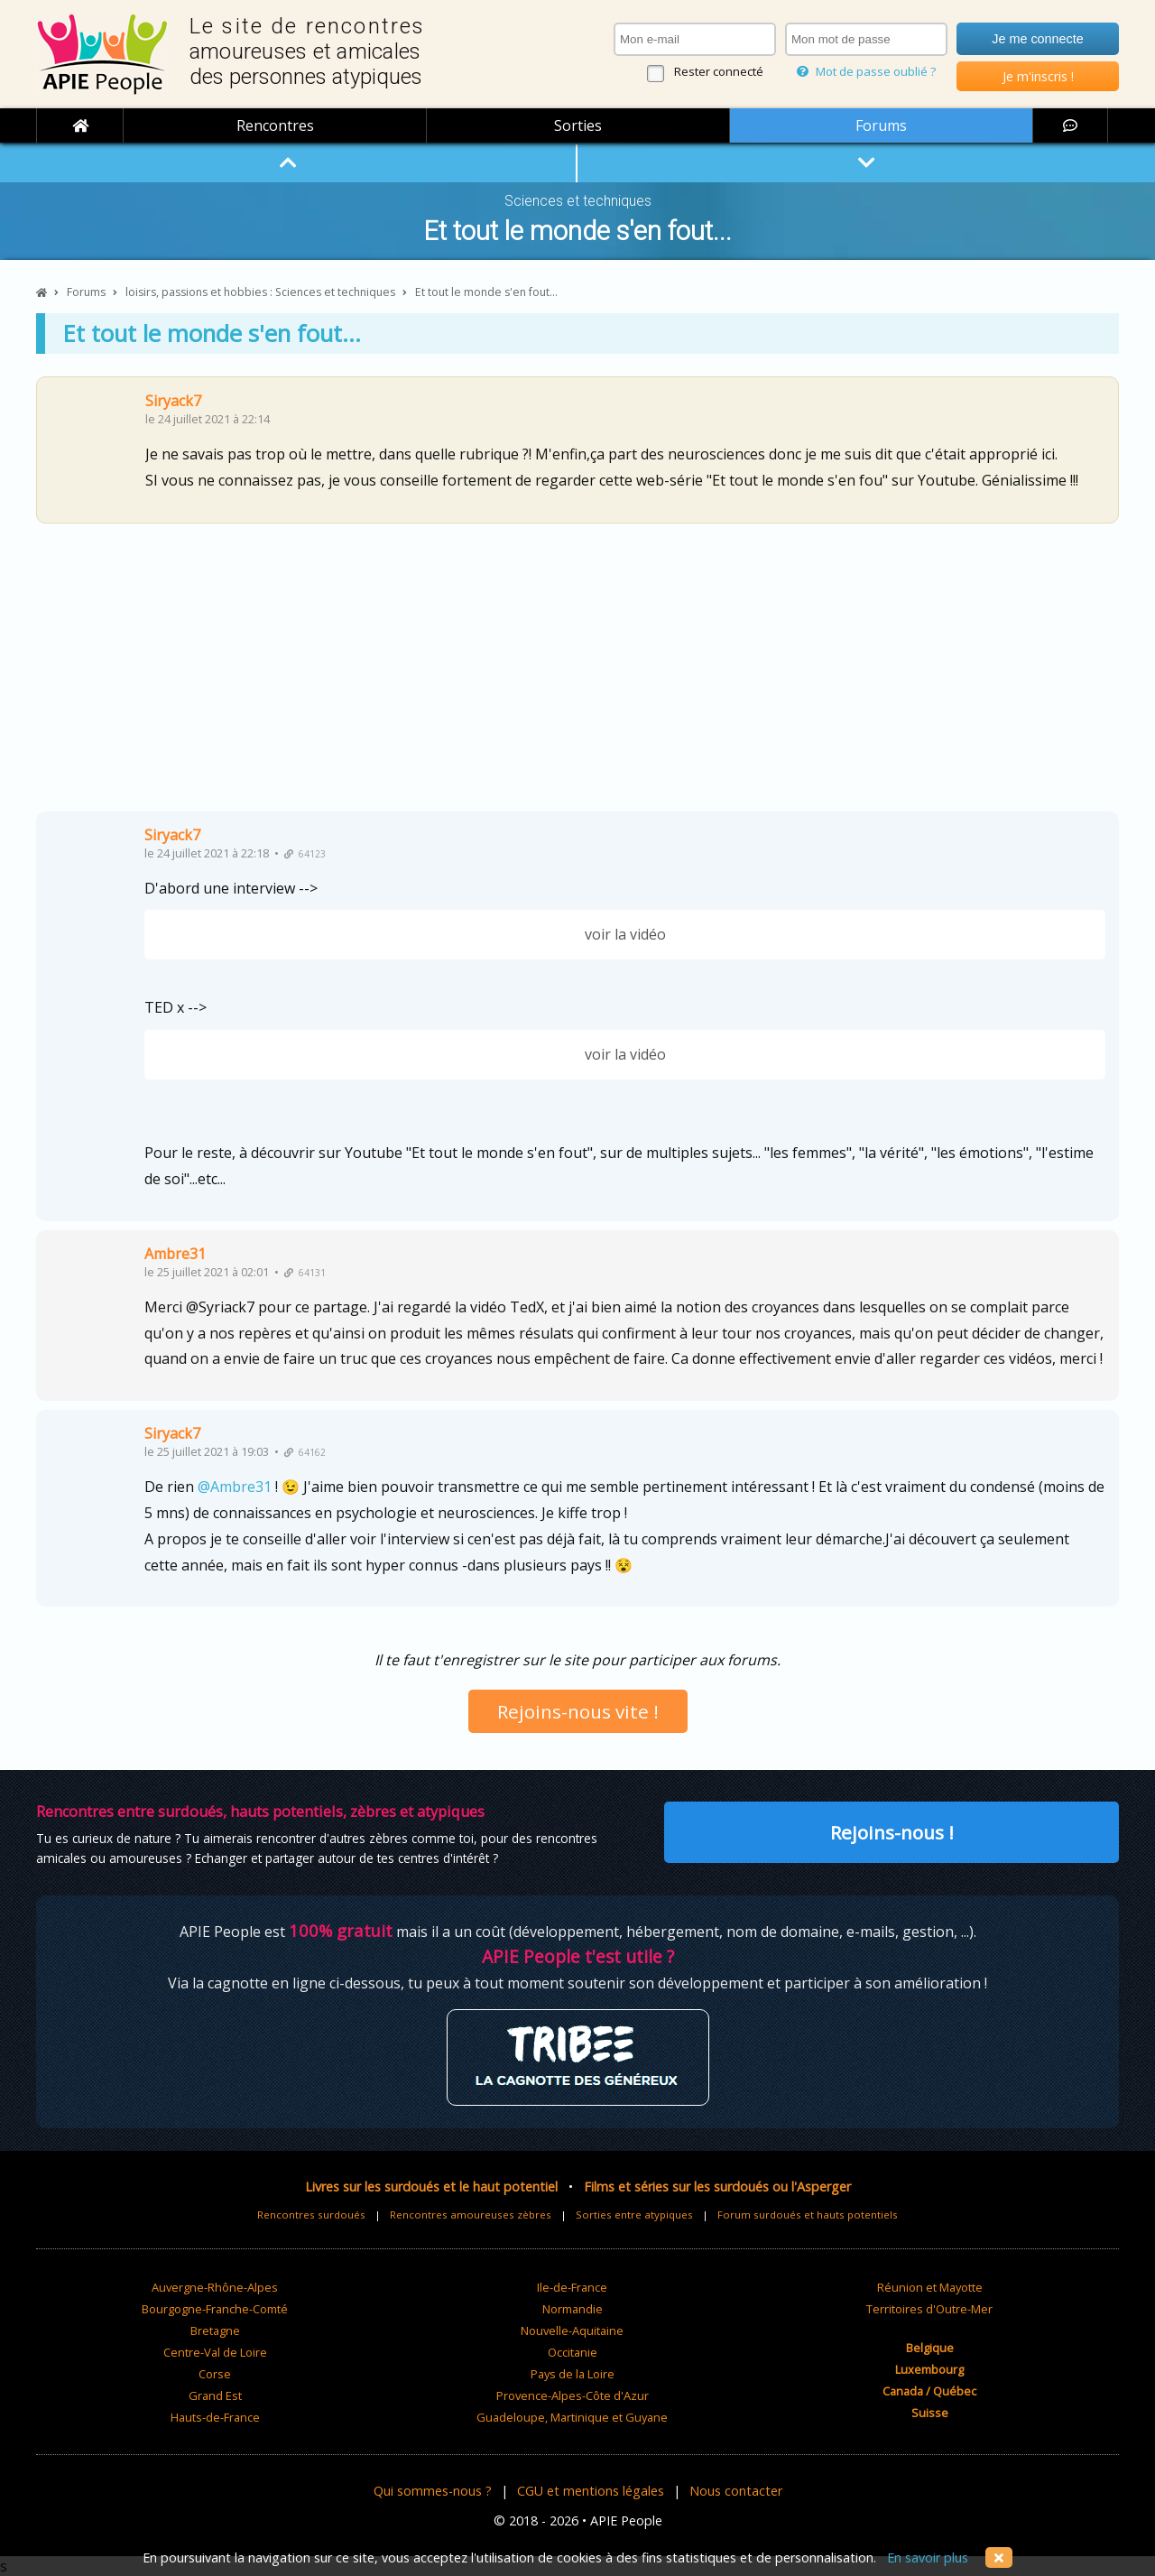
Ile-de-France (572, 2287)
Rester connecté (718, 71)
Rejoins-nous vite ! (578, 1711)
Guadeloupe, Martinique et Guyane (572, 2417)
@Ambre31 (235, 1486)
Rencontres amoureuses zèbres (470, 2214)
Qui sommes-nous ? (433, 2490)
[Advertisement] (577, 674)
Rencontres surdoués (311, 2214)
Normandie (572, 2309)
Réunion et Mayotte (930, 2287)
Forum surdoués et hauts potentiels (807, 2214)
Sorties (578, 125)
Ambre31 (175, 1254)
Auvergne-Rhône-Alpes (215, 2287)
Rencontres (275, 125)
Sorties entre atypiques (634, 2214)
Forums (881, 125)
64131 (305, 1272)
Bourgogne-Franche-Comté (215, 2309)
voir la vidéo (625, 934)
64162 (305, 1452)
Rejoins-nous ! (892, 1832)
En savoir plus (927, 2557)
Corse (215, 2374)
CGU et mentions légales (590, 2490)
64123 (305, 854)
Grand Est (215, 2395)
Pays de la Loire (572, 2374)
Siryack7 (173, 401)
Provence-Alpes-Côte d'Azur (572, 2395)
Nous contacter (735, 2490)
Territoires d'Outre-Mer (929, 2309)
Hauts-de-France (215, 2417)
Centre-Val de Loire (215, 2352)
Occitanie (572, 2352)
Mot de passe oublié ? (866, 71)
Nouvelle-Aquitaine (572, 2330)
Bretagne (215, 2330)
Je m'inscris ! (1038, 76)
